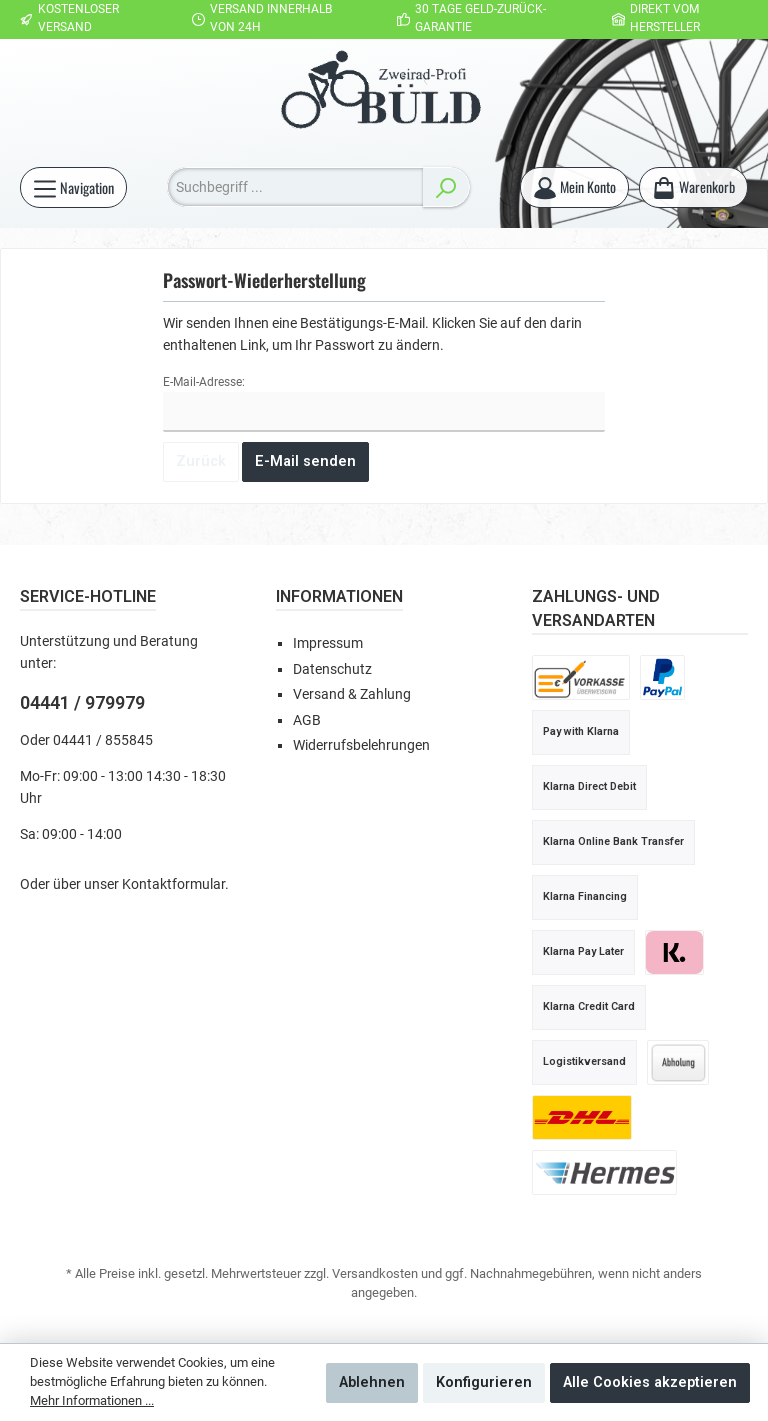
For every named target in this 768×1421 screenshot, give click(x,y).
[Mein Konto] (574, 187)
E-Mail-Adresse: (204, 382)
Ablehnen (372, 1382)
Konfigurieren (484, 1382)
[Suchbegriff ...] (295, 187)
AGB (307, 720)
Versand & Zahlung (352, 694)
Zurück (201, 461)
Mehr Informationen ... (92, 1400)
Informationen (339, 596)
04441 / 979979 (82, 702)
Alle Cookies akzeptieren (650, 1382)
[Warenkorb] (693, 187)
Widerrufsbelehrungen (361, 745)
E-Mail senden (305, 461)
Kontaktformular (173, 884)
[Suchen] (445, 187)
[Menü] (73, 187)
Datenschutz (332, 669)
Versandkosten (375, 1273)
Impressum (328, 643)
